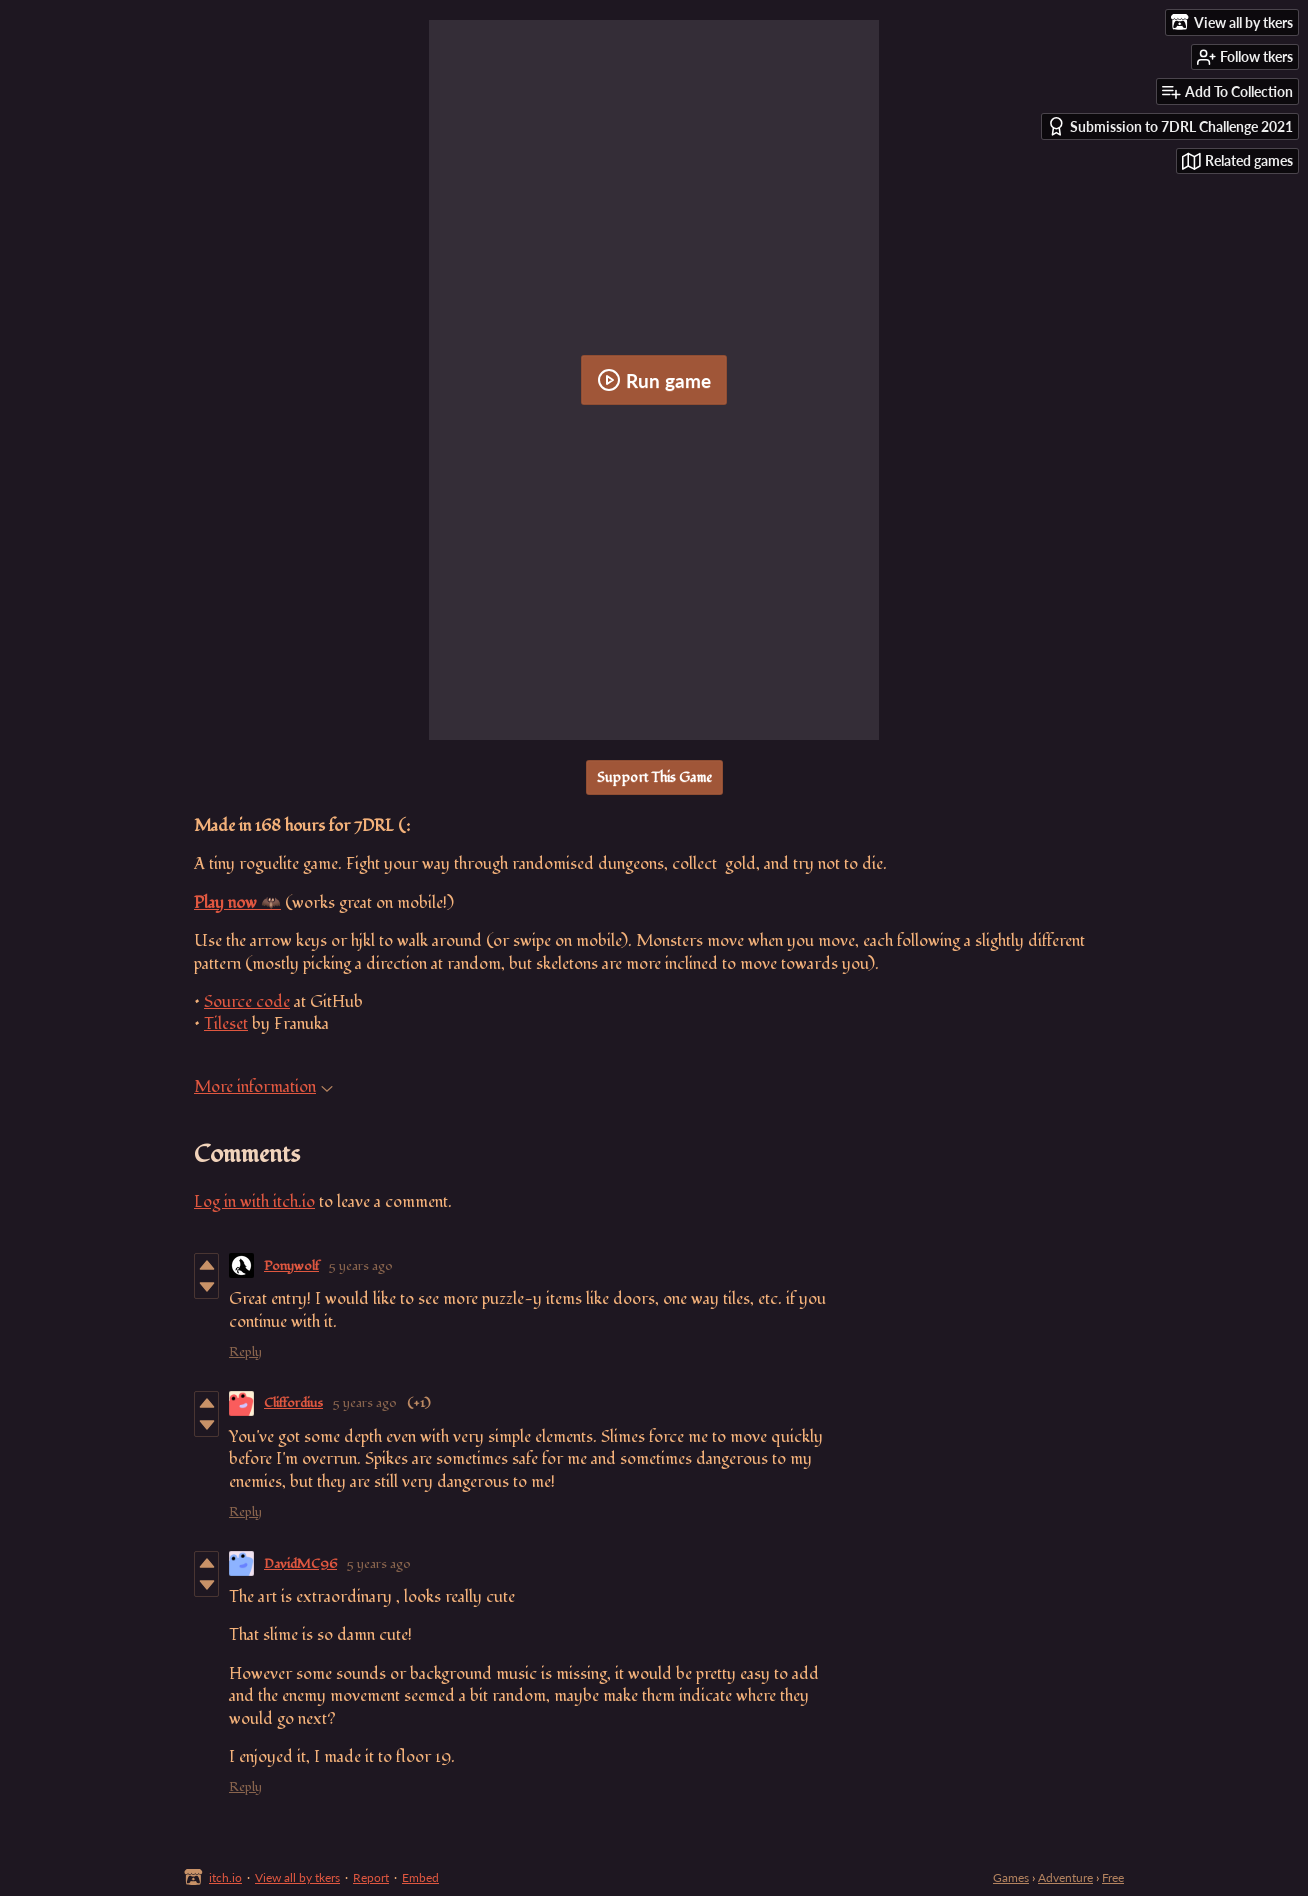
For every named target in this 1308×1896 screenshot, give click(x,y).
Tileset (226, 1024)
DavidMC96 (300, 1564)
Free (1113, 1877)
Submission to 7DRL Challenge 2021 (1170, 126)
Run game (654, 380)
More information (263, 1087)
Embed (420, 1877)
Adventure (1065, 1877)
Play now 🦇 (237, 903)
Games (1011, 1877)
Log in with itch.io (254, 1202)
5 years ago (361, 1266)
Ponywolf (291, 1266)
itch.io (225, 1877)
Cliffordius (293, 1403)
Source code (247, 1002)
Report (371, 1877)
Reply (245, 1352)
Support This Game (654, 777)
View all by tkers (297, 1877)
